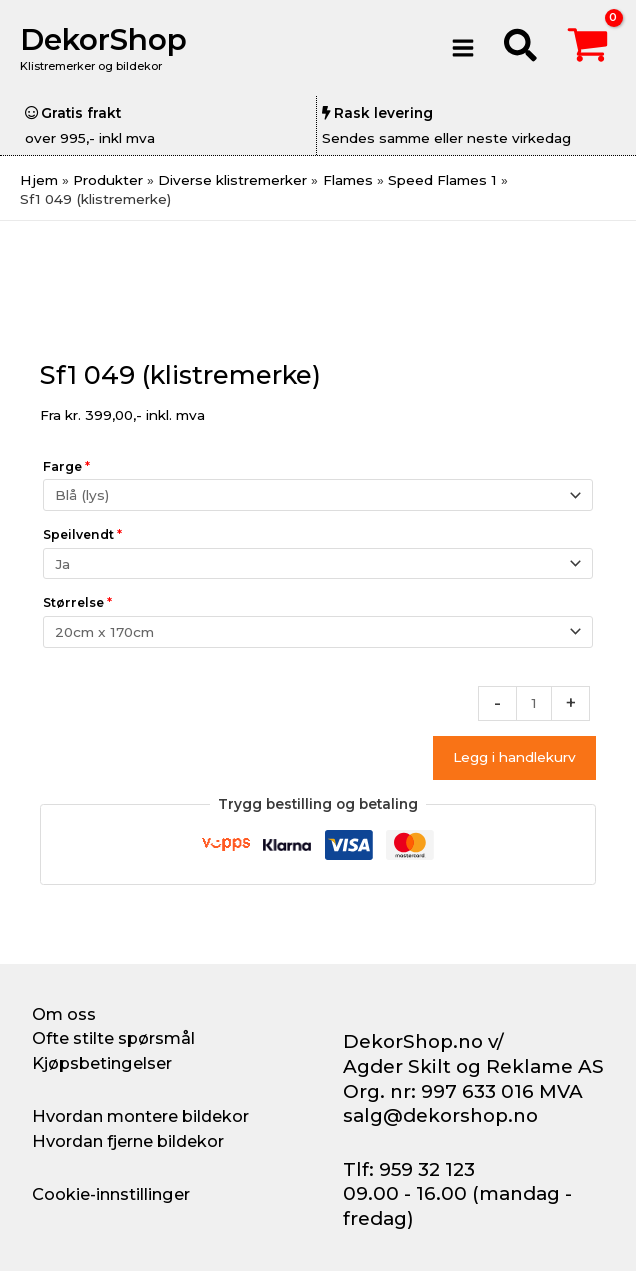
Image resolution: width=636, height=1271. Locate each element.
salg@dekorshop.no (440, 1115)
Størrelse (77, 602)
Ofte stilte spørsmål (113, 1038)
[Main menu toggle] (462, 47)
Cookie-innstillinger (111, 1194)
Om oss (64, 1014)
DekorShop (103, 39)
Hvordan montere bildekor (140, 1116)
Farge (66, 466)
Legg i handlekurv (514, 757)
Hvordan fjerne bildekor (128, 1141)
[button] (521, 48)
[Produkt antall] (534, 703)
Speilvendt (82, 534)
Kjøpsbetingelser (102, 1063)
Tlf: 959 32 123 (409, 1169)
